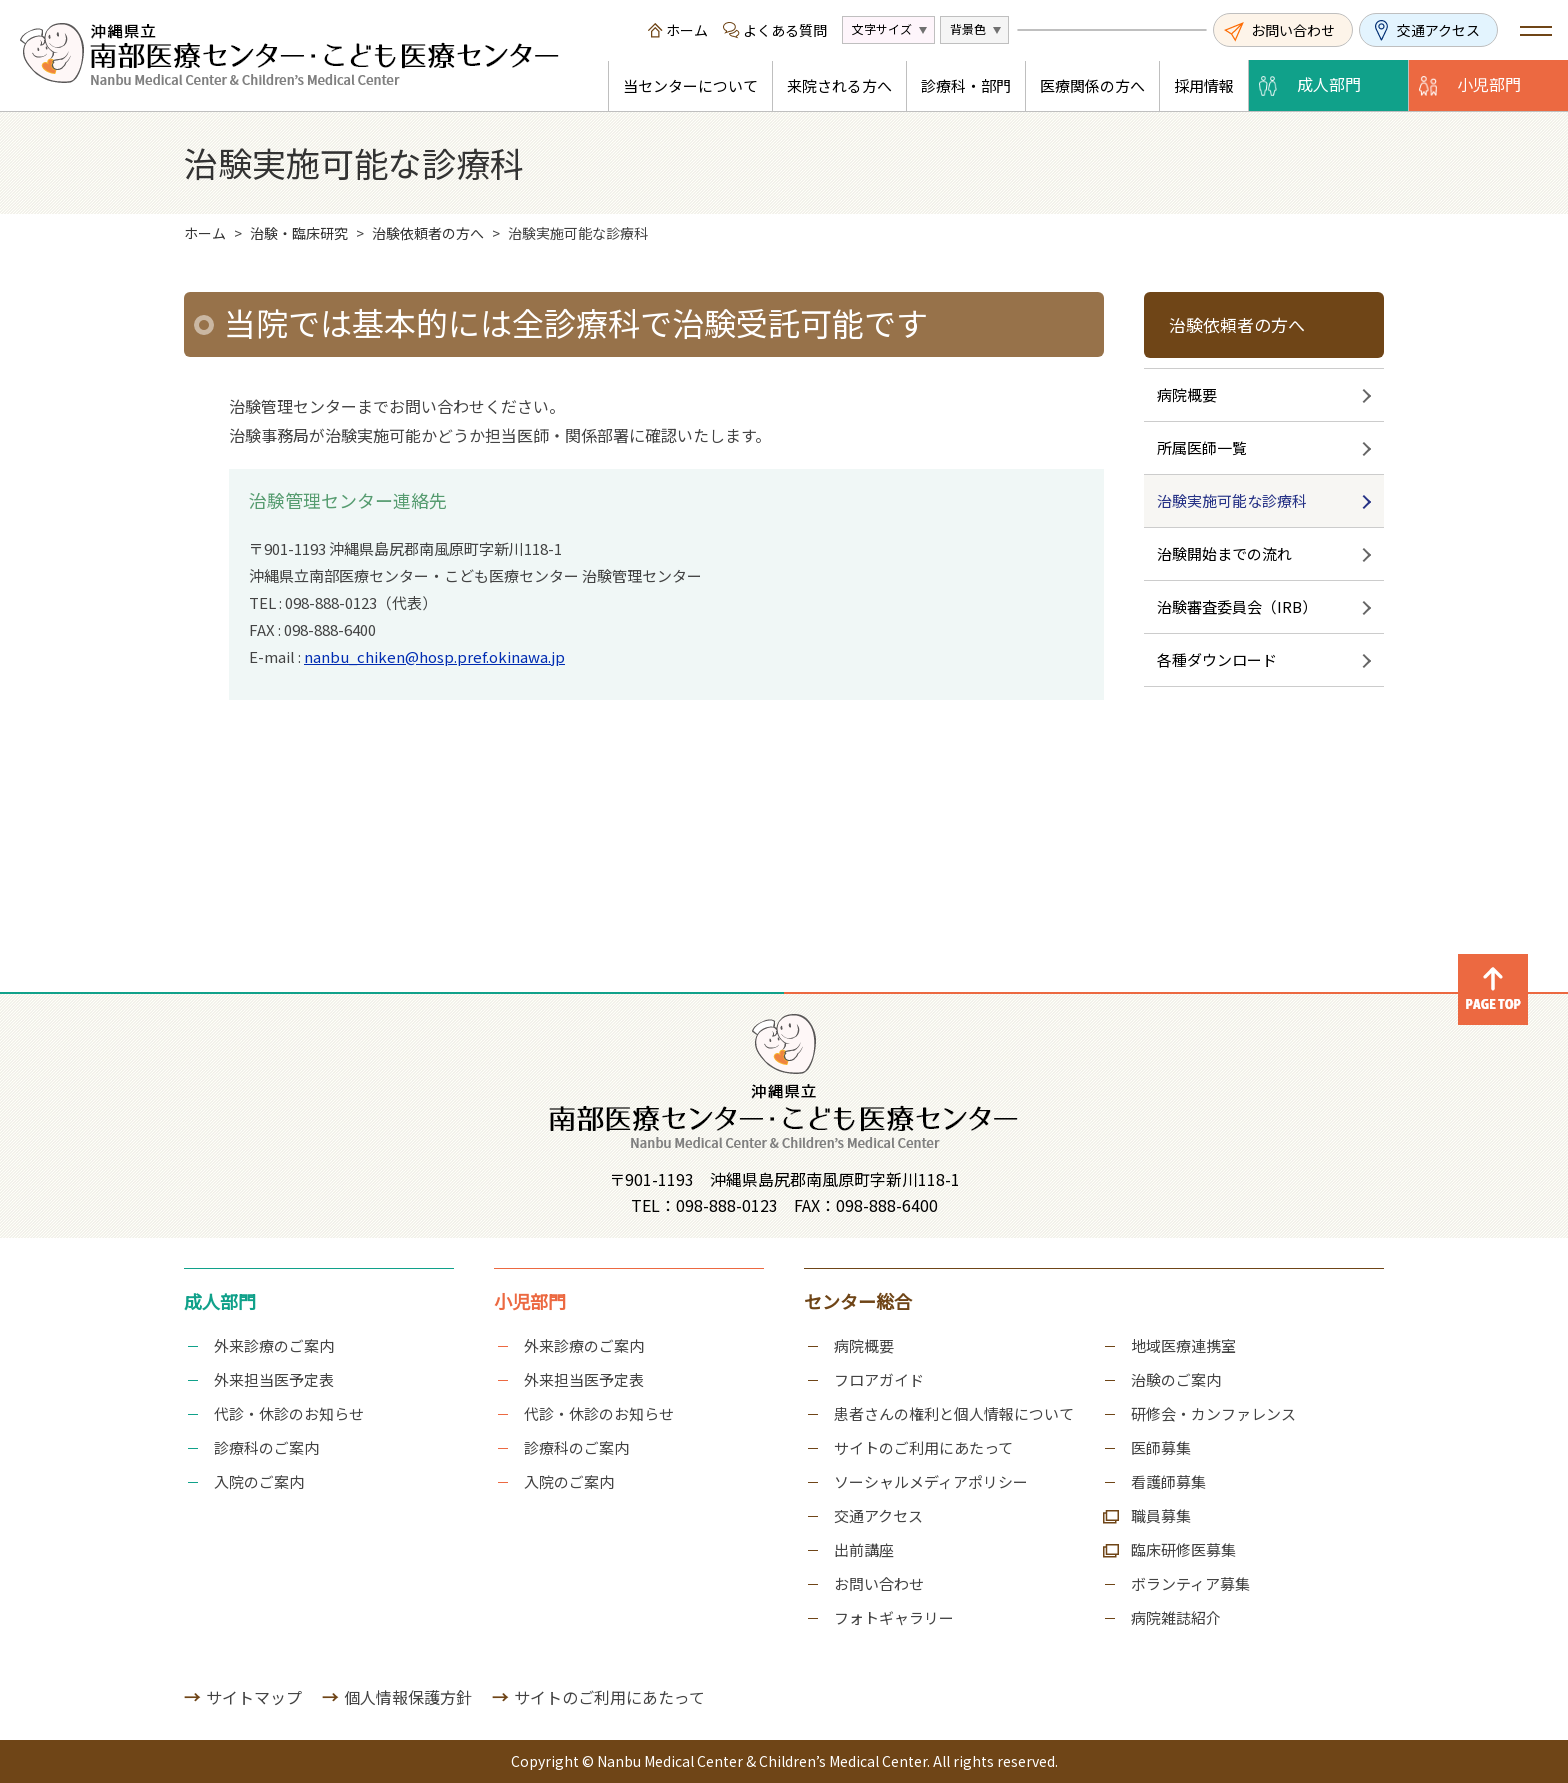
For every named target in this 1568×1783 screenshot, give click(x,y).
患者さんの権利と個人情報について (954, 1413)
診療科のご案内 (266, 1447)
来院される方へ (839, 85)
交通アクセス (1438, 30)
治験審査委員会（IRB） (1237, 606)
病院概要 (1187, 394)
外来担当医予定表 (274, 1379)
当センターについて (690, 85)
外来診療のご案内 (274, 1345)
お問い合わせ (1293, 30)
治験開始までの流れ (1224, 553)
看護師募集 (1168, 1481)
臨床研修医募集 (1183, 1549)
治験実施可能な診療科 (1232, 500)
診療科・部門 (966, 85)
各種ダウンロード (1217, 659)
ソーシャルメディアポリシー (931, 1481)
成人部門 (1329, 84)
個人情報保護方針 (408, 1697)
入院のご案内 (259, 1481)
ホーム (687, 30)
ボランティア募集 (1190, 1583)
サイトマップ (254, 1697)
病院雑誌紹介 (1176, 1617)
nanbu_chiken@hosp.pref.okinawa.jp (434, 656)
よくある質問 (785, 30)
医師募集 (1161, 1447)
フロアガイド (879, 1379)
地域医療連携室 (1183, 1345)
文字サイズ (882, 28)
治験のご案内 (1176, 1379)
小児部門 (1489, 84)
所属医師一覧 (1202, 447)
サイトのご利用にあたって (923, 1447)
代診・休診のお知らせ (289, 1413)
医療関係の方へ (1092, 85)
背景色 (968, 28)
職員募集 (1161, 1515)
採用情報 (1204, 85)
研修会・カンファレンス (1213, 1413)
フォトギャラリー (894, 1617)
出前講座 (864, 1549)
